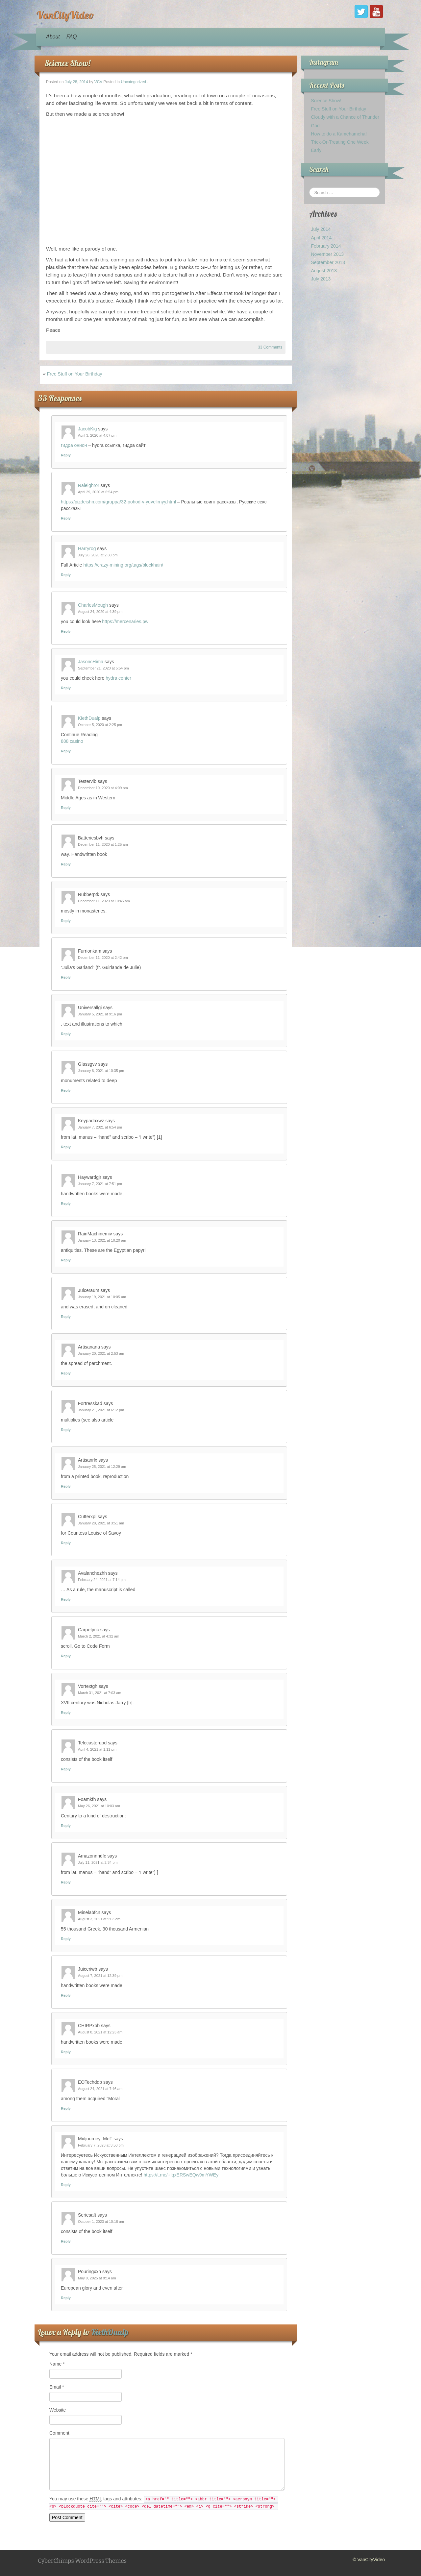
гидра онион (74, 445)
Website (57, 2410)
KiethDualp (89, 718)
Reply (66, 455)
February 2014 (326, 246)
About (53, 36)
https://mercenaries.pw (125, 621)
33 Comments (270, 347)
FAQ (71, 36)
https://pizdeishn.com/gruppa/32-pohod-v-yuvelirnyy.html (118, 501)
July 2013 (321, 278)
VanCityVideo (65, 14)
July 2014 (321, 229)
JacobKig (87, 428)
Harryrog (87, 548)
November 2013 (327, 254)
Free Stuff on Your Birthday (74, 374)
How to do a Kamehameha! (339, 133)
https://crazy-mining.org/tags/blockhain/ (123, 565)
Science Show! (67, 63)
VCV (98, 82)
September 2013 (328, 262)
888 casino (72, 741)
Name (57, 2364)
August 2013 (324, 270)
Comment (59, 2433)
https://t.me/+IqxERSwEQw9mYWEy (181, 2174)
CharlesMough (93, 605)
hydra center (118, 678)
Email (56, 2387)
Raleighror (88, 485)
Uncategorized (133, 82)
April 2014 (321, 237)
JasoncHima (90, 661)
